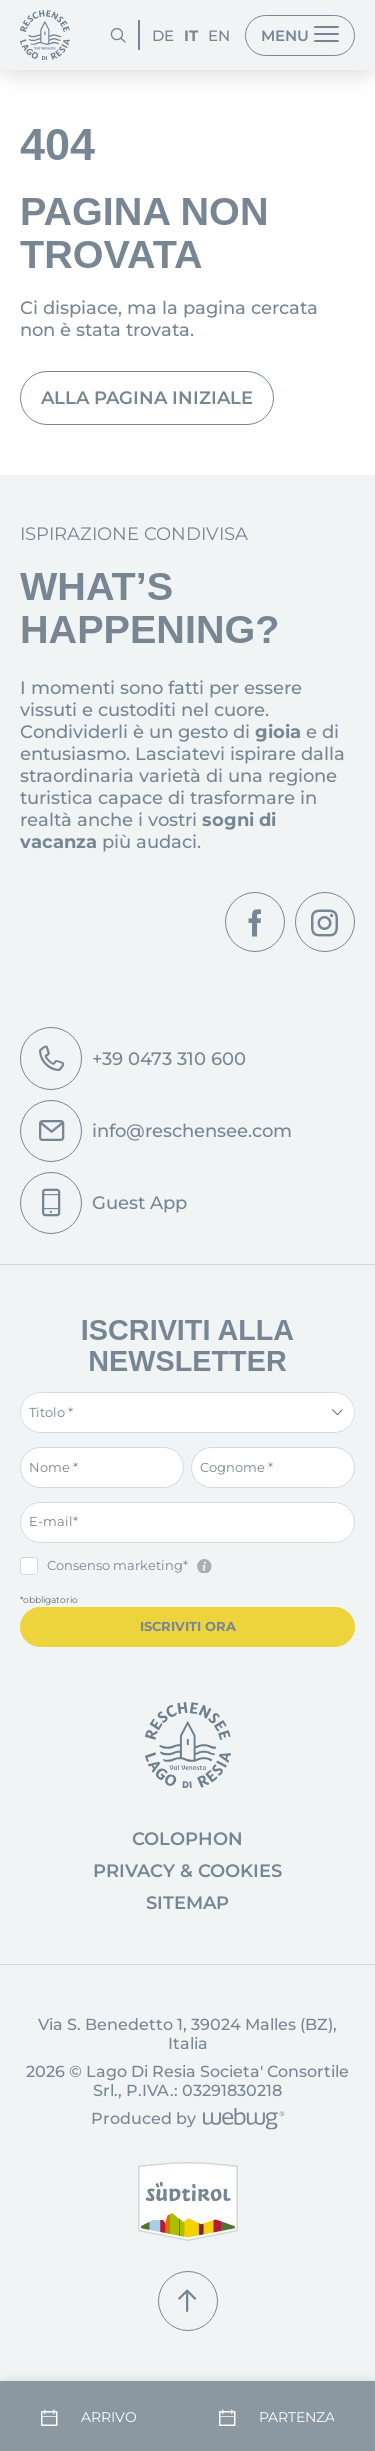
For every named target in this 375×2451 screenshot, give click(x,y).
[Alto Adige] (188, 2201)
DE (163, 35)
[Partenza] (277, 2417)
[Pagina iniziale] (45, 35)
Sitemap (187, 1903)
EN (219, 35)
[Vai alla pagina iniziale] (188, 1745)
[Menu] (300, 35)
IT (191, 35)
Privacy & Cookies (187, 1871)
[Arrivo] (99, 2417)
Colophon (187, 1839)
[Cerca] (118, 35)
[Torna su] (188, 2301)
